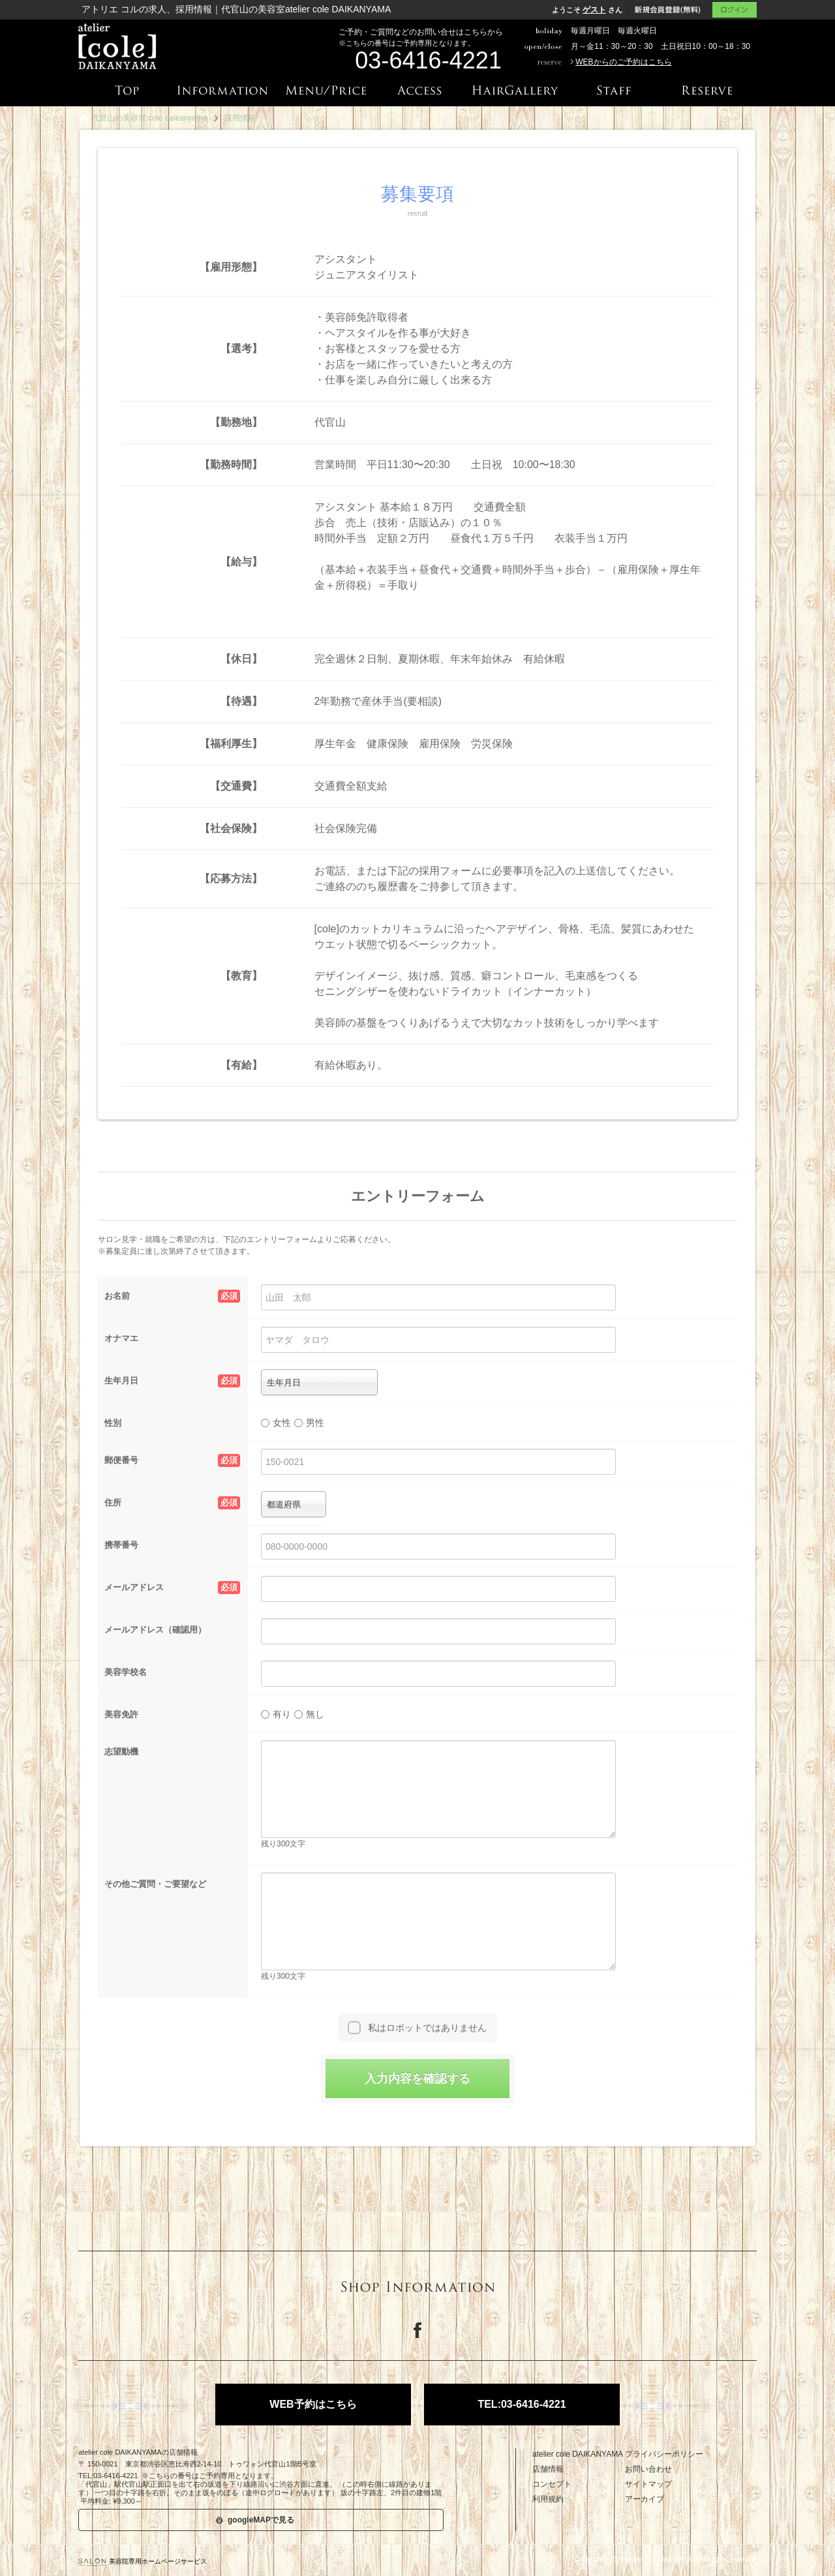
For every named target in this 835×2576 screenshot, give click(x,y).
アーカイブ (644, 2499)
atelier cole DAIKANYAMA (577, 2454)
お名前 (172, 1296)
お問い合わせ (648, 2469)
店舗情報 (548, 2469)
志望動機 (121, 1751)
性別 (112, 1423)
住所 (172, 1502)
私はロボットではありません (427, 2027)
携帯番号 (121, 1545)
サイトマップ (648, 2484)
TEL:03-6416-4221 (522, 2404)
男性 (309, 1422)
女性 (276, 1422)
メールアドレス (172, 1587)
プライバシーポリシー (664, 2454)
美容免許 (121, 1714)
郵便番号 (172, 1460)
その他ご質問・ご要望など (155, 1884)
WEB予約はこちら (312, 2404)
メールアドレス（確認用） (155, 1630)
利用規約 (548, 2499)
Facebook (417, 2330)
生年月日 (172, 1380)
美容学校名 (125, 1672)
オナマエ (121, 1338)
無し (309, 1714)
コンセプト (551, 2484)
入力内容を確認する (417, 2078)
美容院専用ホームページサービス (142, 2561)
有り (276, 1714)
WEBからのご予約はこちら (623, 62)
